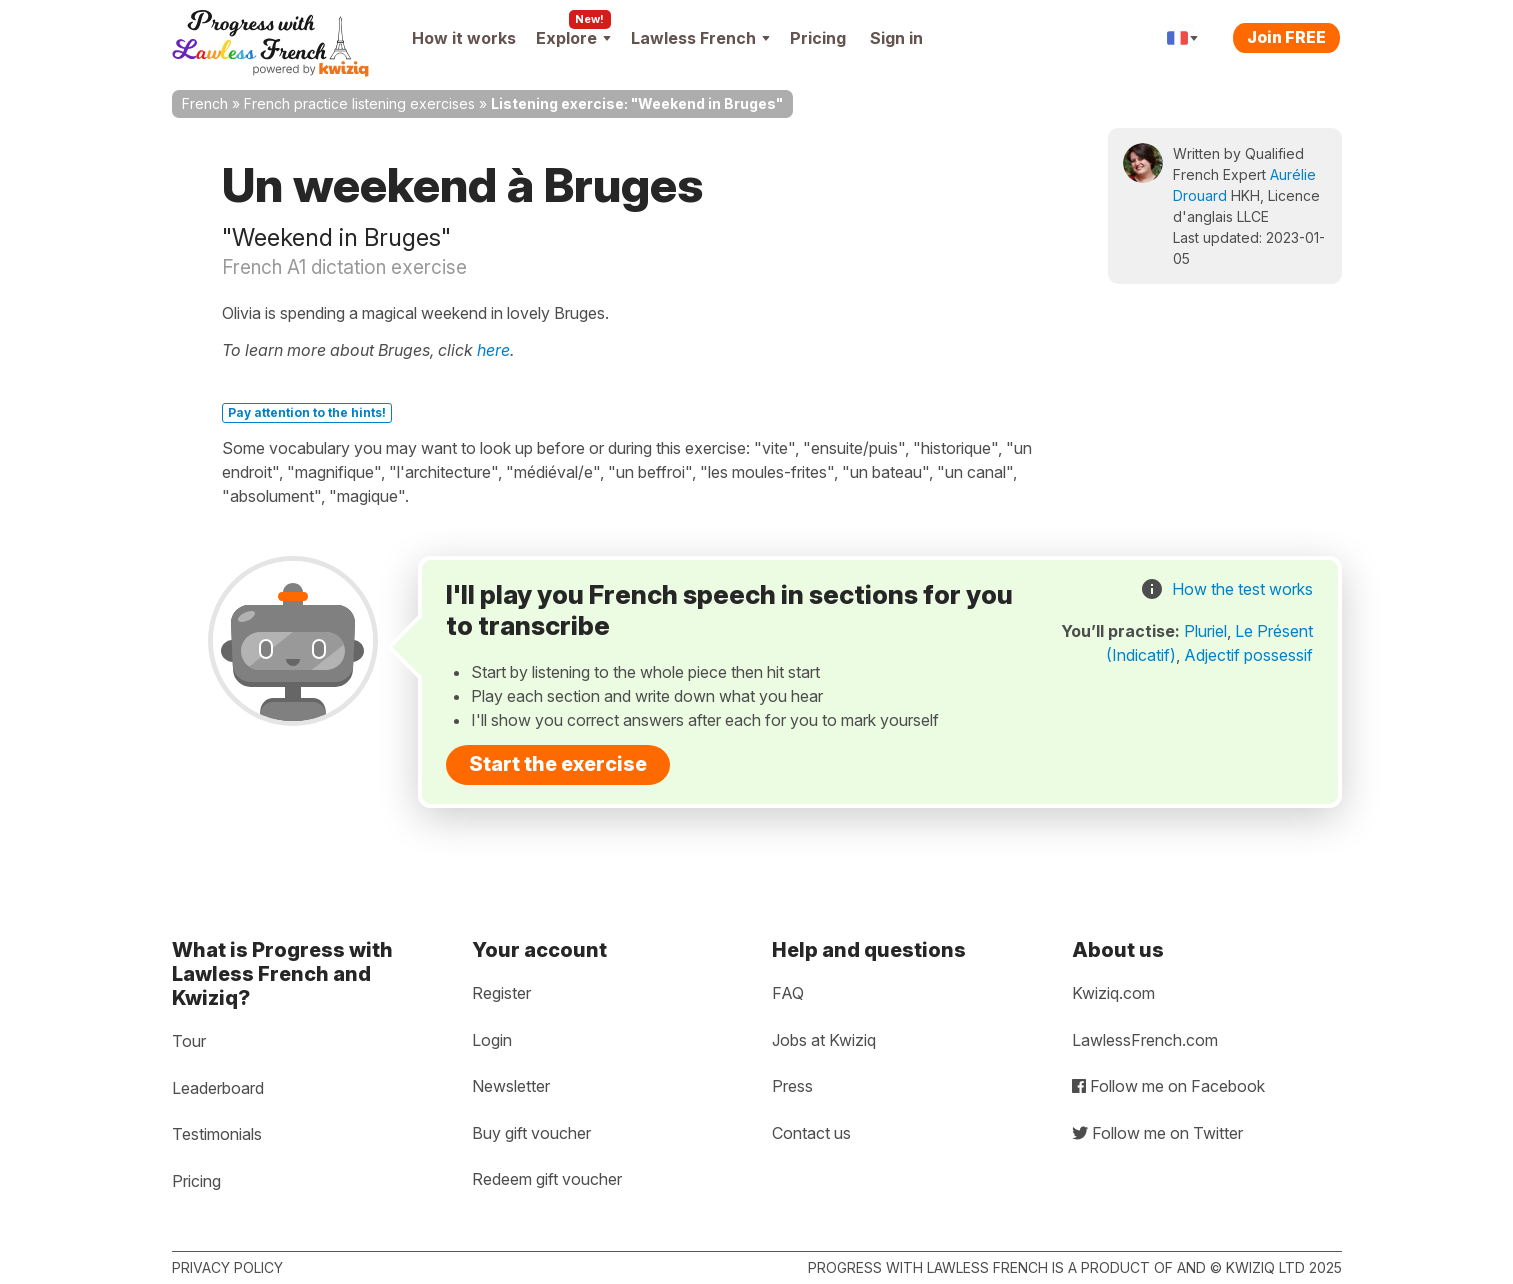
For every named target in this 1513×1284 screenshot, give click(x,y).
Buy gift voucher (531, 1133)
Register (501, 993)
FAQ (788, 993)
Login (492, 1040)
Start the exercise (558, 764)
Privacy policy (227, 1267)
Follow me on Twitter (1157, 1133)
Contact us (811, 1133)
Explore (573, 38)
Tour (189, 1041)
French (205, 103)
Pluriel (1205, 631)
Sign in (896, 38)
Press (792, 1086)
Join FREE (1286, 37)
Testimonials (217, 1134)
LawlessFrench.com (1145, 1040)
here (493, 350)
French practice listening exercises (359, 103)
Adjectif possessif (1248, 655)
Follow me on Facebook (1168, 1086)
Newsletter (511, 1086)
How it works (464, 38)
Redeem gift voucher (547, 1179)
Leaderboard (218, 1088)
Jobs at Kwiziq (824, 1040)
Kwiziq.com (1113, 993)
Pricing (818, 38)
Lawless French (700, 38)
